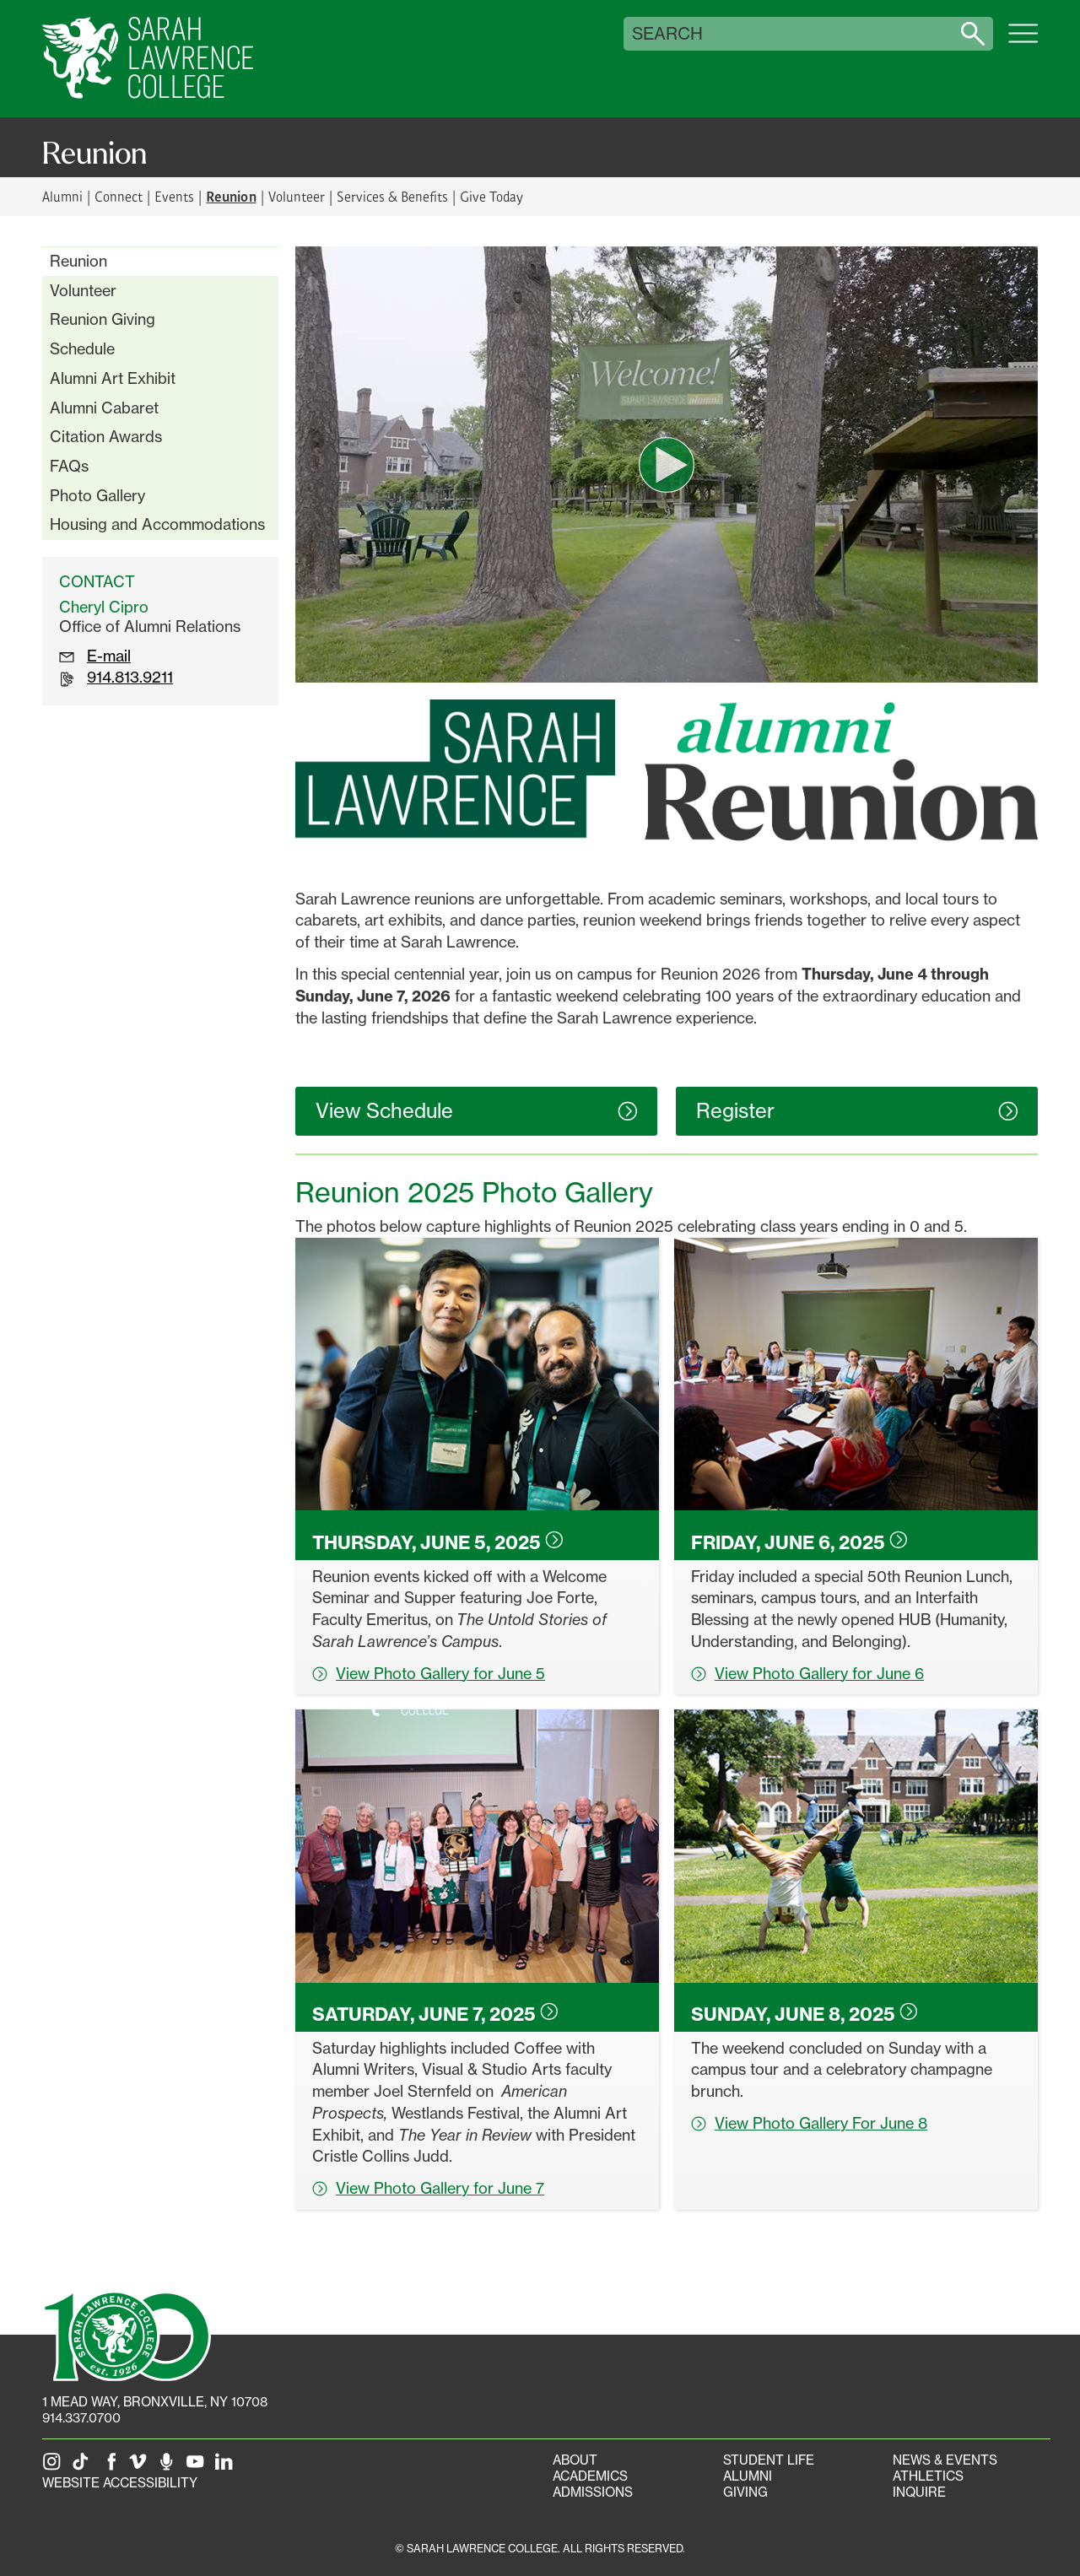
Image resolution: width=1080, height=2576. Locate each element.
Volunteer (296, 196)
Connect (118, 196)
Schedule (82, 348)
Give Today (491, 196)
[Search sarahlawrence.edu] (973, 34)
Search (667, 33)
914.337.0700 (81, 2418)
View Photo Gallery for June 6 (807, 1673)
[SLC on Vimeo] (141, 2467)
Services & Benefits (392, 196)
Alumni (62, 196)
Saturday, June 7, (435, 2014)
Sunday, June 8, (804, 2014)
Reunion (78, 260)
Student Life (768, 2460)
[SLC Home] (147, 58)
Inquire (919, 2492)
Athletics (928, 2476)
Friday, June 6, (799, 1542)
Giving (745, 2492)
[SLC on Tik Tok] (83, 2467)
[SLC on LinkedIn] (227, 2467)
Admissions (593, 2492)
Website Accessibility (119, 2483)
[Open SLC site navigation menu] (1023, 42)
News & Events (945, 2460)
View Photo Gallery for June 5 (428, 1673)
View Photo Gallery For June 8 (809, 2123)
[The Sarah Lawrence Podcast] (169, 2467)
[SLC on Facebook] (112, 2467)
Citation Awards (106, 436)
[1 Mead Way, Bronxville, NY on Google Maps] (154, 2402)
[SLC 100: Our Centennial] (126, 2334)
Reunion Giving (102, 319)
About (575, 2460)
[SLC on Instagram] (55, 2467)
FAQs (69, 465)
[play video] (666, 465)
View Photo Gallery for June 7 (428, 2188)
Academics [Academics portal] (590, 2476)
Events (174, 196)
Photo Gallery (97, 495)
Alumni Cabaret (104, 407)
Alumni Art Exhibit (113, 378)
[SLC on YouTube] (198, 2467)
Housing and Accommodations (157, 524)
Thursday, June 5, (438, 1542)
